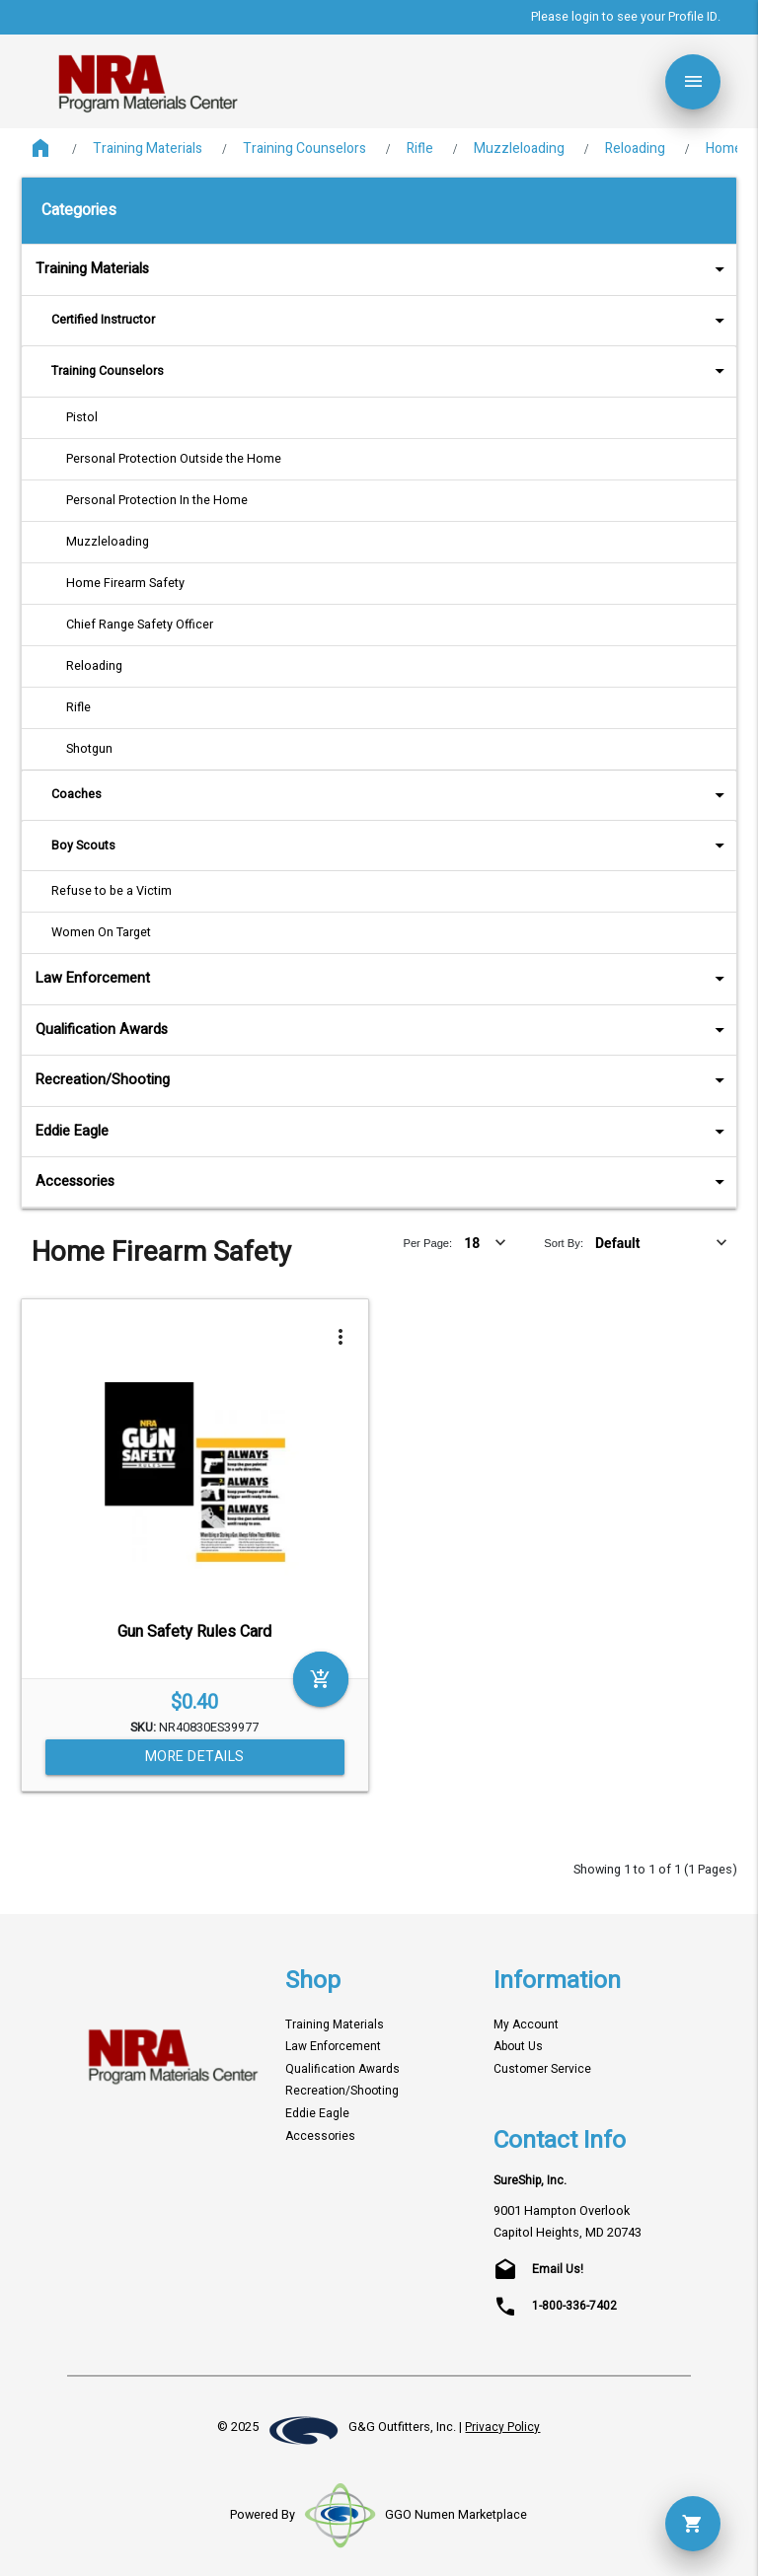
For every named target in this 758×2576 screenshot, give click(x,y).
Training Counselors (304, 148)
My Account (526, 2025)
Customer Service (542, 2069)
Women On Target (101, 932)
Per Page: (427, 1243)
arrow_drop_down (694, 269)
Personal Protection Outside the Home (173, 459)
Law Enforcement (383, 978)
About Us (518, 2046)
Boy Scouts (390, 845)
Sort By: (563, 1243)
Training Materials (147, 148)
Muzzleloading (519, 148)
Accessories (383, 1181)
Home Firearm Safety (125, 583)
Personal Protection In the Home (157, 500)
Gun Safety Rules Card (194, 1632)
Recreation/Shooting (383, 1080)
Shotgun (89, 749)
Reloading (635, 148)
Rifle (420, 148)
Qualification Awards (383, 1029)
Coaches (390, 794)
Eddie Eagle (383, 1131)
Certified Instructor (390, 320)
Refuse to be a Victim (111, 891)
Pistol (82, 417)
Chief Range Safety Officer (139, 624)
